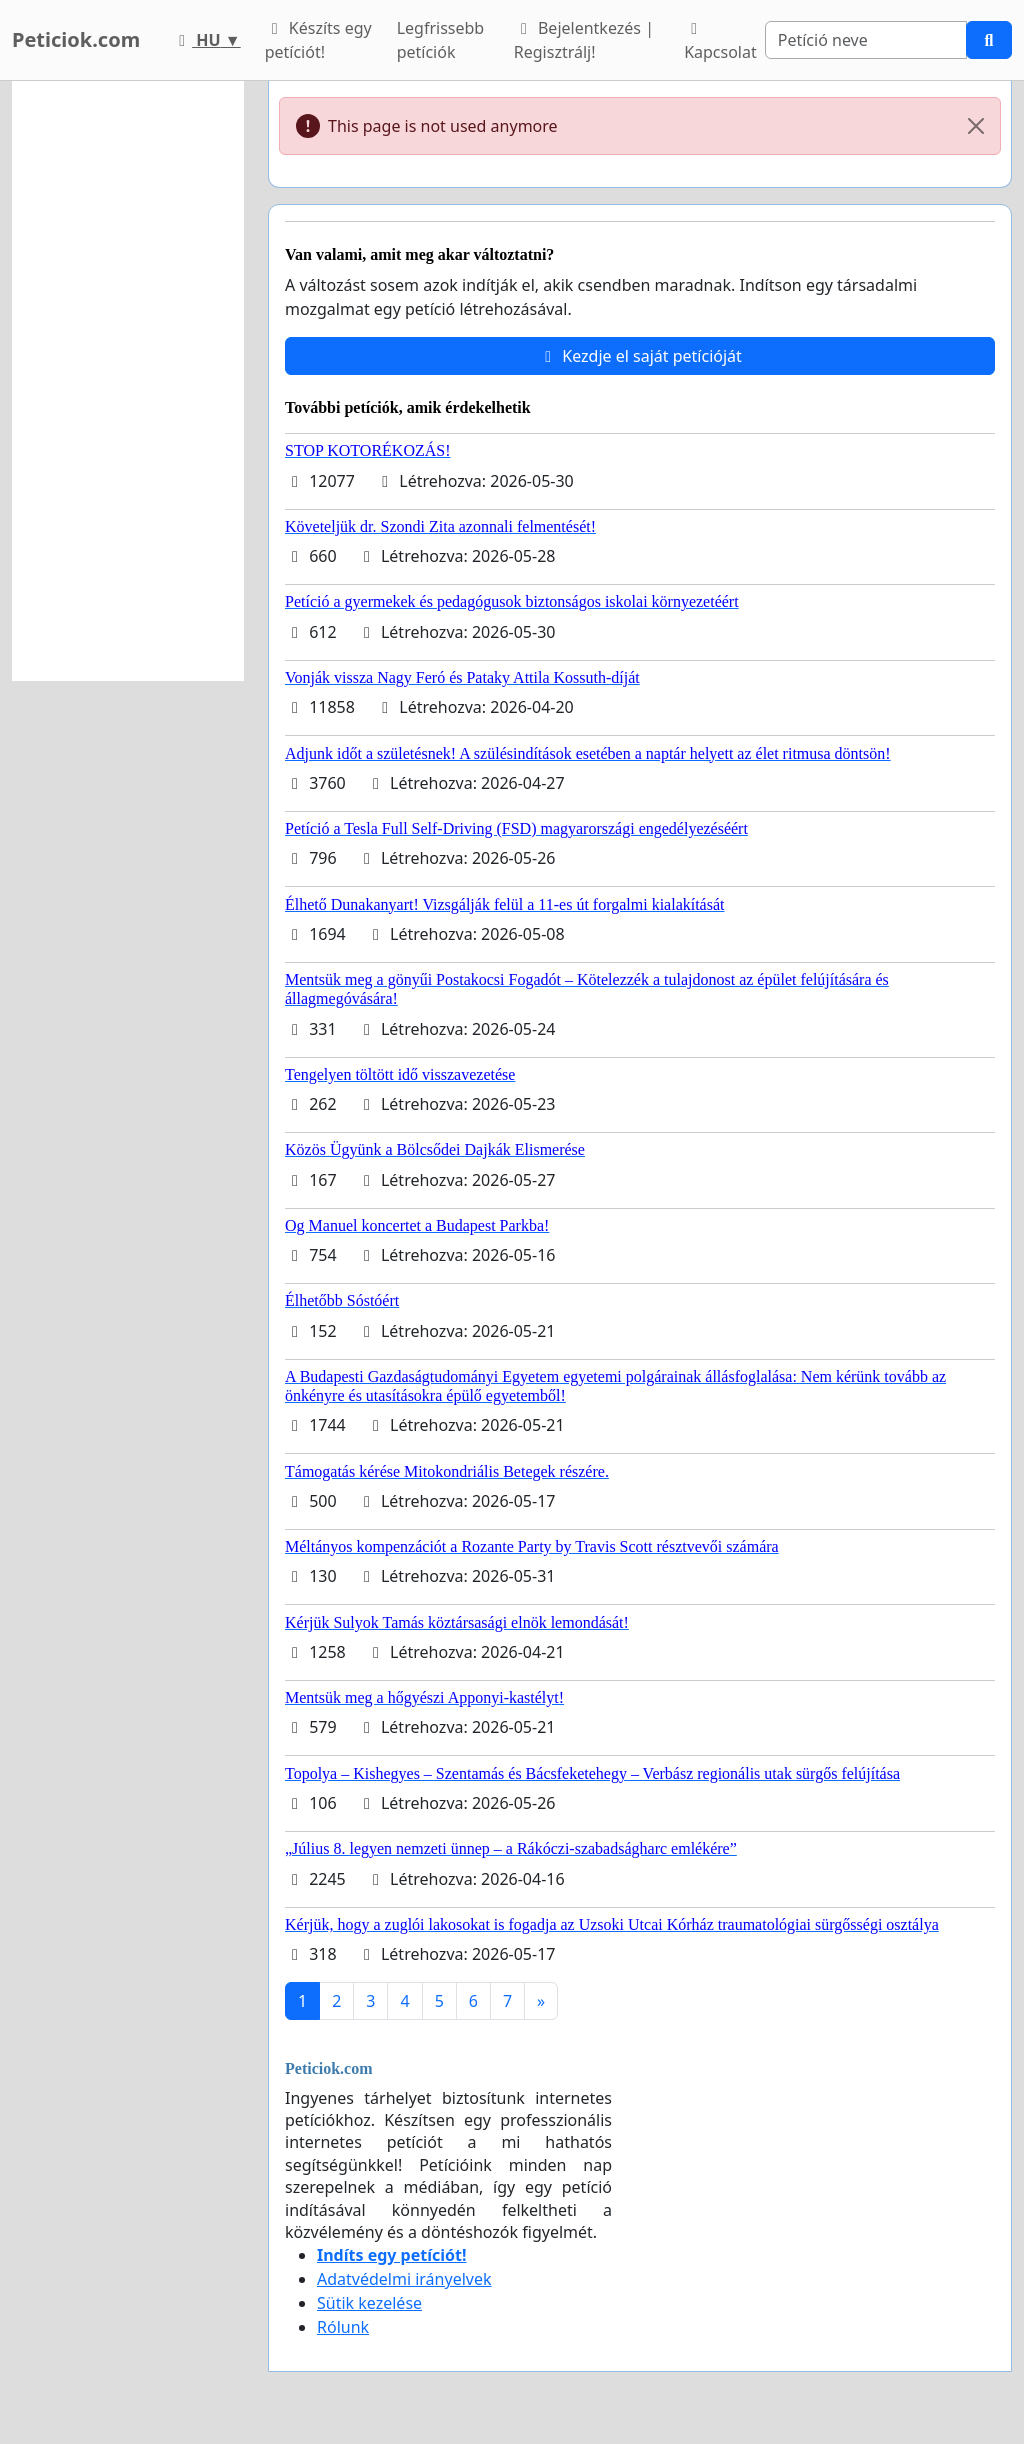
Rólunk (343, 2327)
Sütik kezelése (369, 2303)
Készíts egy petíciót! (318, 40)
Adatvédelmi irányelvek (404, 2279)
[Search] (866, 40)
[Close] (976, 126)
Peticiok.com (76, 39)
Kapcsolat (720, 42)
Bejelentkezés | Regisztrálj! (584, 40)
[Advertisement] (128, 381)
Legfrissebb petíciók (441, 40)
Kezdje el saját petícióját (640, 356)
